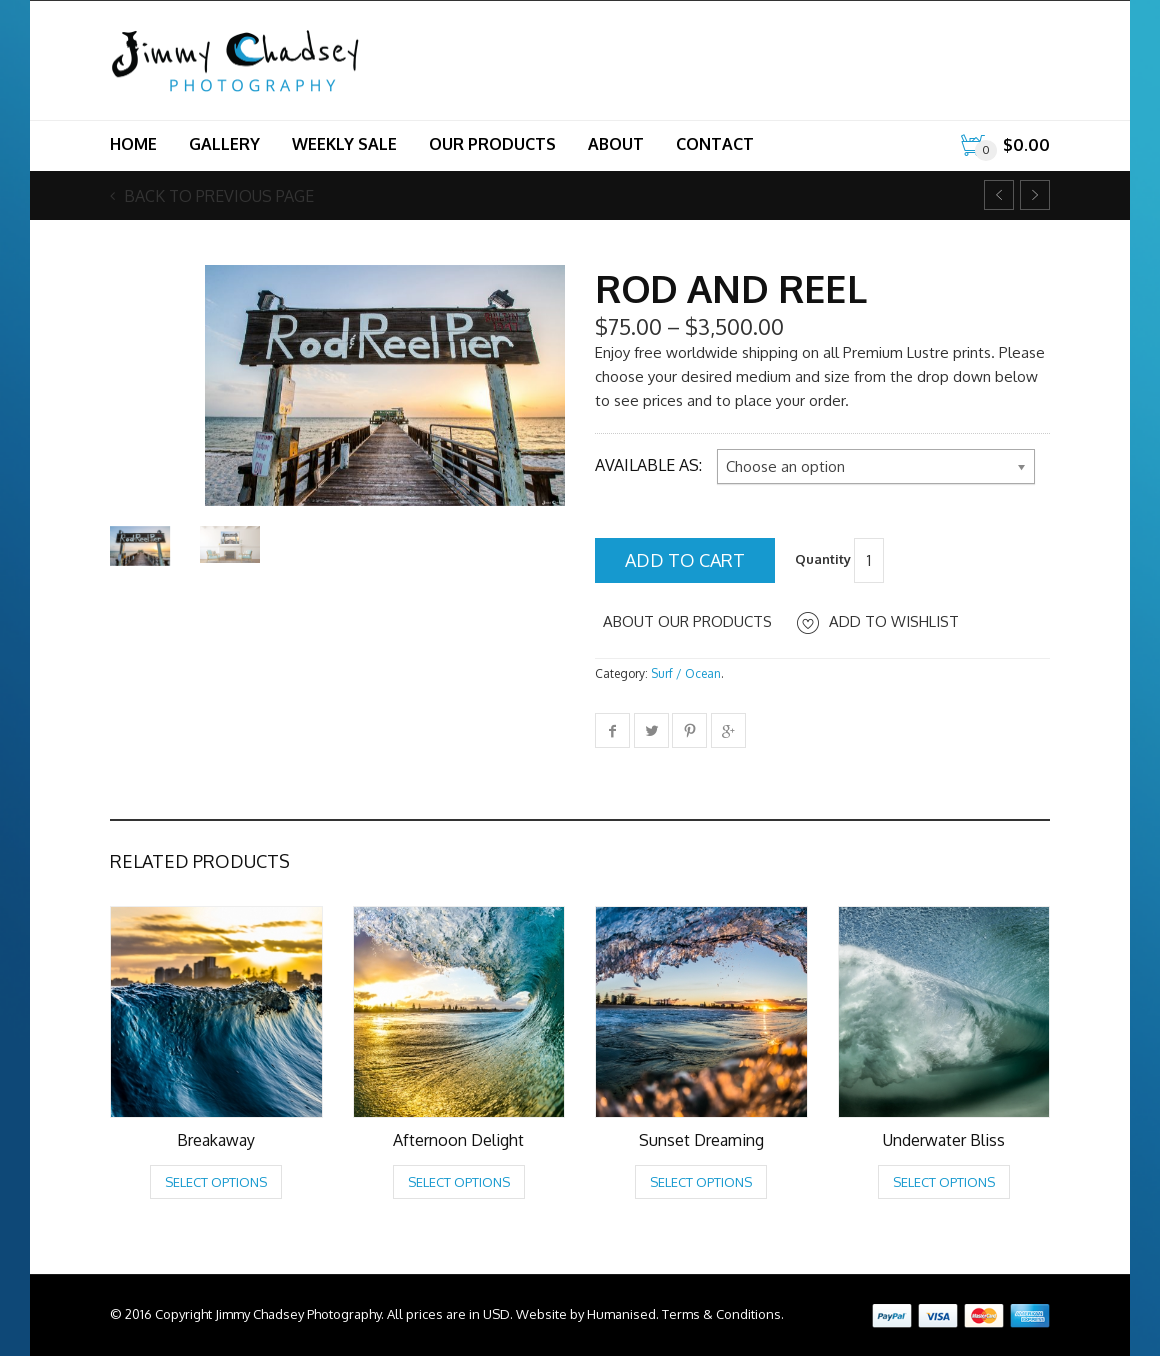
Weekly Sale (344, 144)
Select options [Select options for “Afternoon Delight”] (459, 1182)
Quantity (823, 559)
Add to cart (685, 560)
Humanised (621, 1314)
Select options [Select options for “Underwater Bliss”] (944, 1182)
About (616, 144)
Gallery (224, 144)
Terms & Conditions (721, 1314)
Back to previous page (217, 196)
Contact (715, 144)
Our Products (492, 144)
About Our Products (687, 621)
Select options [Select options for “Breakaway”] (216, 1182)
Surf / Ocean (686, 673)
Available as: (648, 465)
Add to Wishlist (894, 621)
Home (133, 144)
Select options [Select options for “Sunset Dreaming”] (701, 1182)
